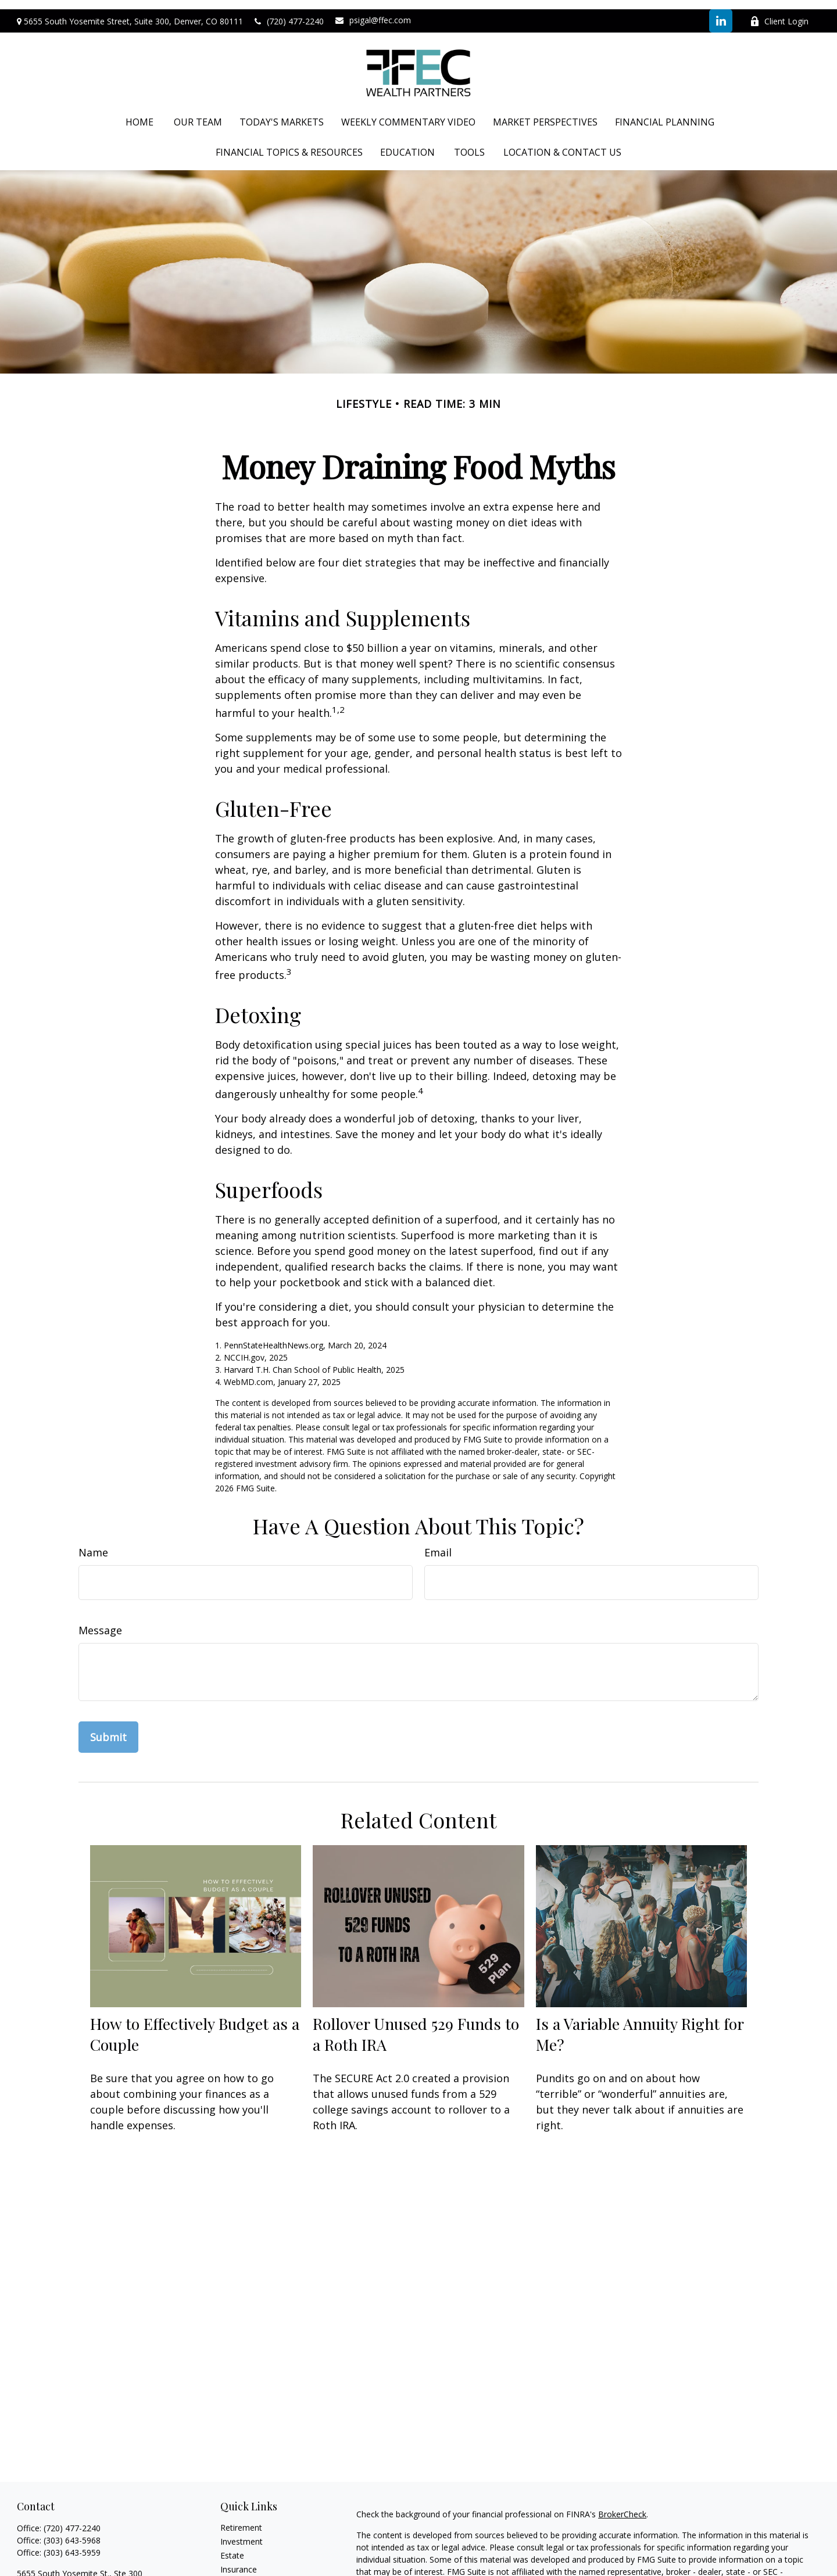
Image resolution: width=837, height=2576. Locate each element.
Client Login (779, 11)
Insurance (238, 2560)
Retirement (241, 2518)
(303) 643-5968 (72, 2530)
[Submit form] (108, 1727)
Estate (232, 2546)
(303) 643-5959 (72, 2543)
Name (93, 1543)
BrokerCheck (622, 2504)
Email (438, 1543)
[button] (139, 113)
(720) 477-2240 (289, 11)
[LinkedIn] (720, 11)
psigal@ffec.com (373, 10)
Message (100, 1621)
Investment (241, 2532)
